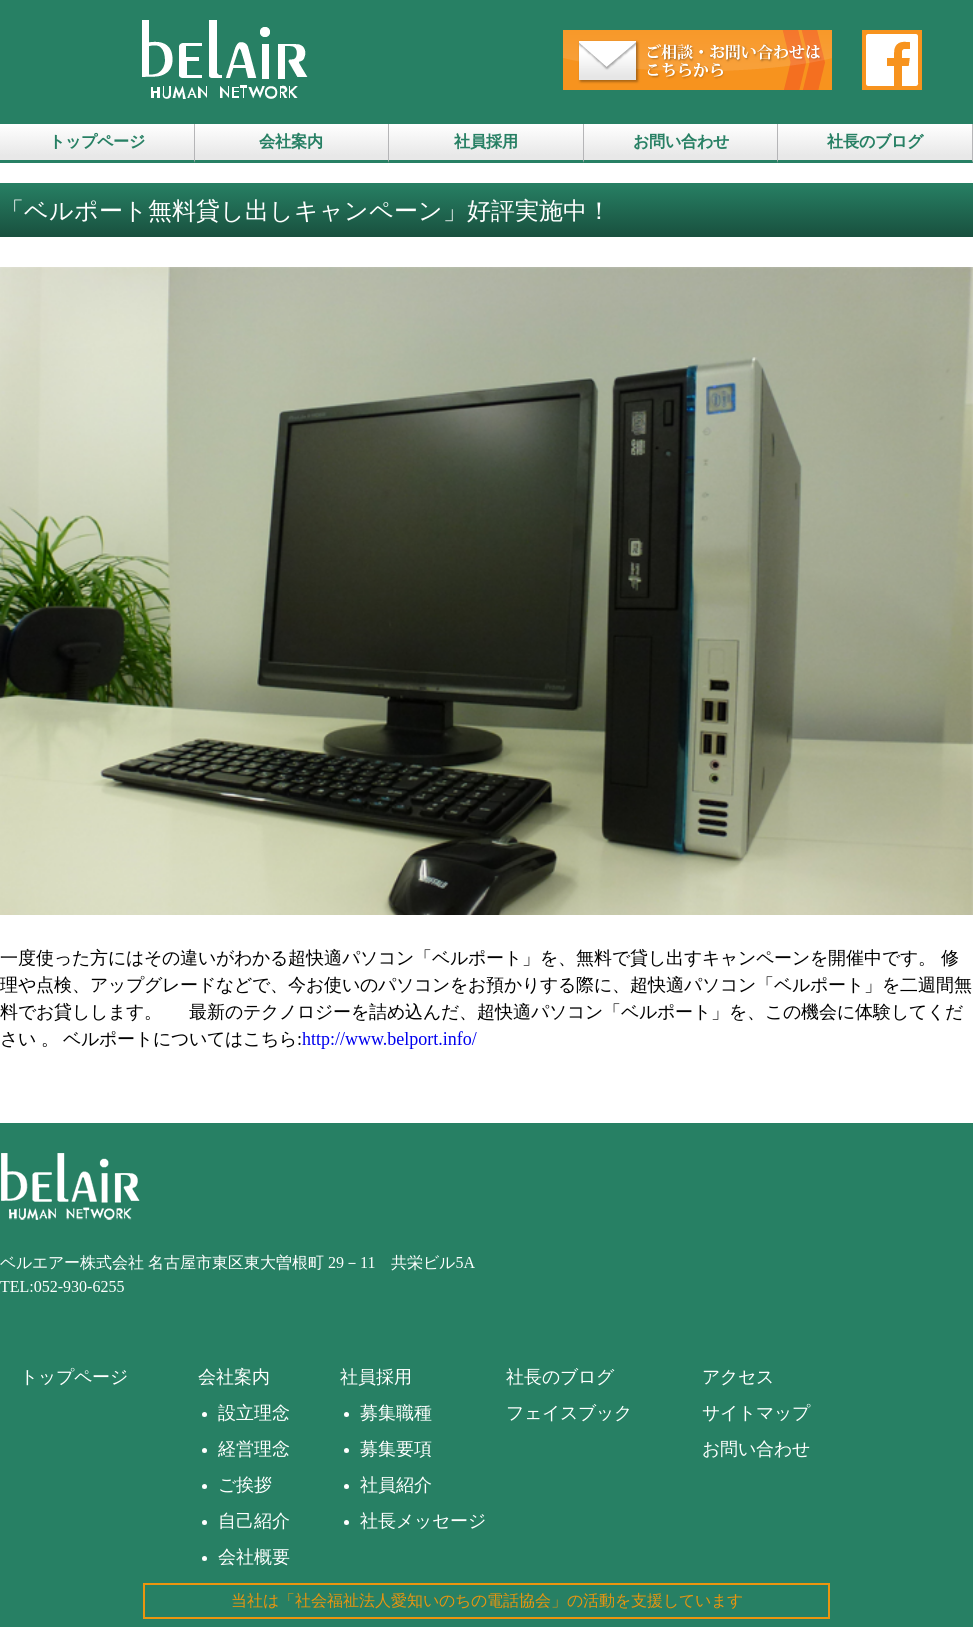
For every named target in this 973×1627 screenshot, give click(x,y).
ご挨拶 (245, 1485)
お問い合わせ (681, 141)
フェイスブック (569, 1413)
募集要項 (396, 1449)
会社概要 (254, 1557)
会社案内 (291, 141)
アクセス (738, 1377)
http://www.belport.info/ (389, 1039)
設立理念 (254, 1413)
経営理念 (254, 1449)
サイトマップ (756, 1413)
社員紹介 (396, 1485)
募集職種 (396, 1413)
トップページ (97, 141)
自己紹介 (254, 1521)
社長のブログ (875, 141)
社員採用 (486, 141)
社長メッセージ (423, 1521)
